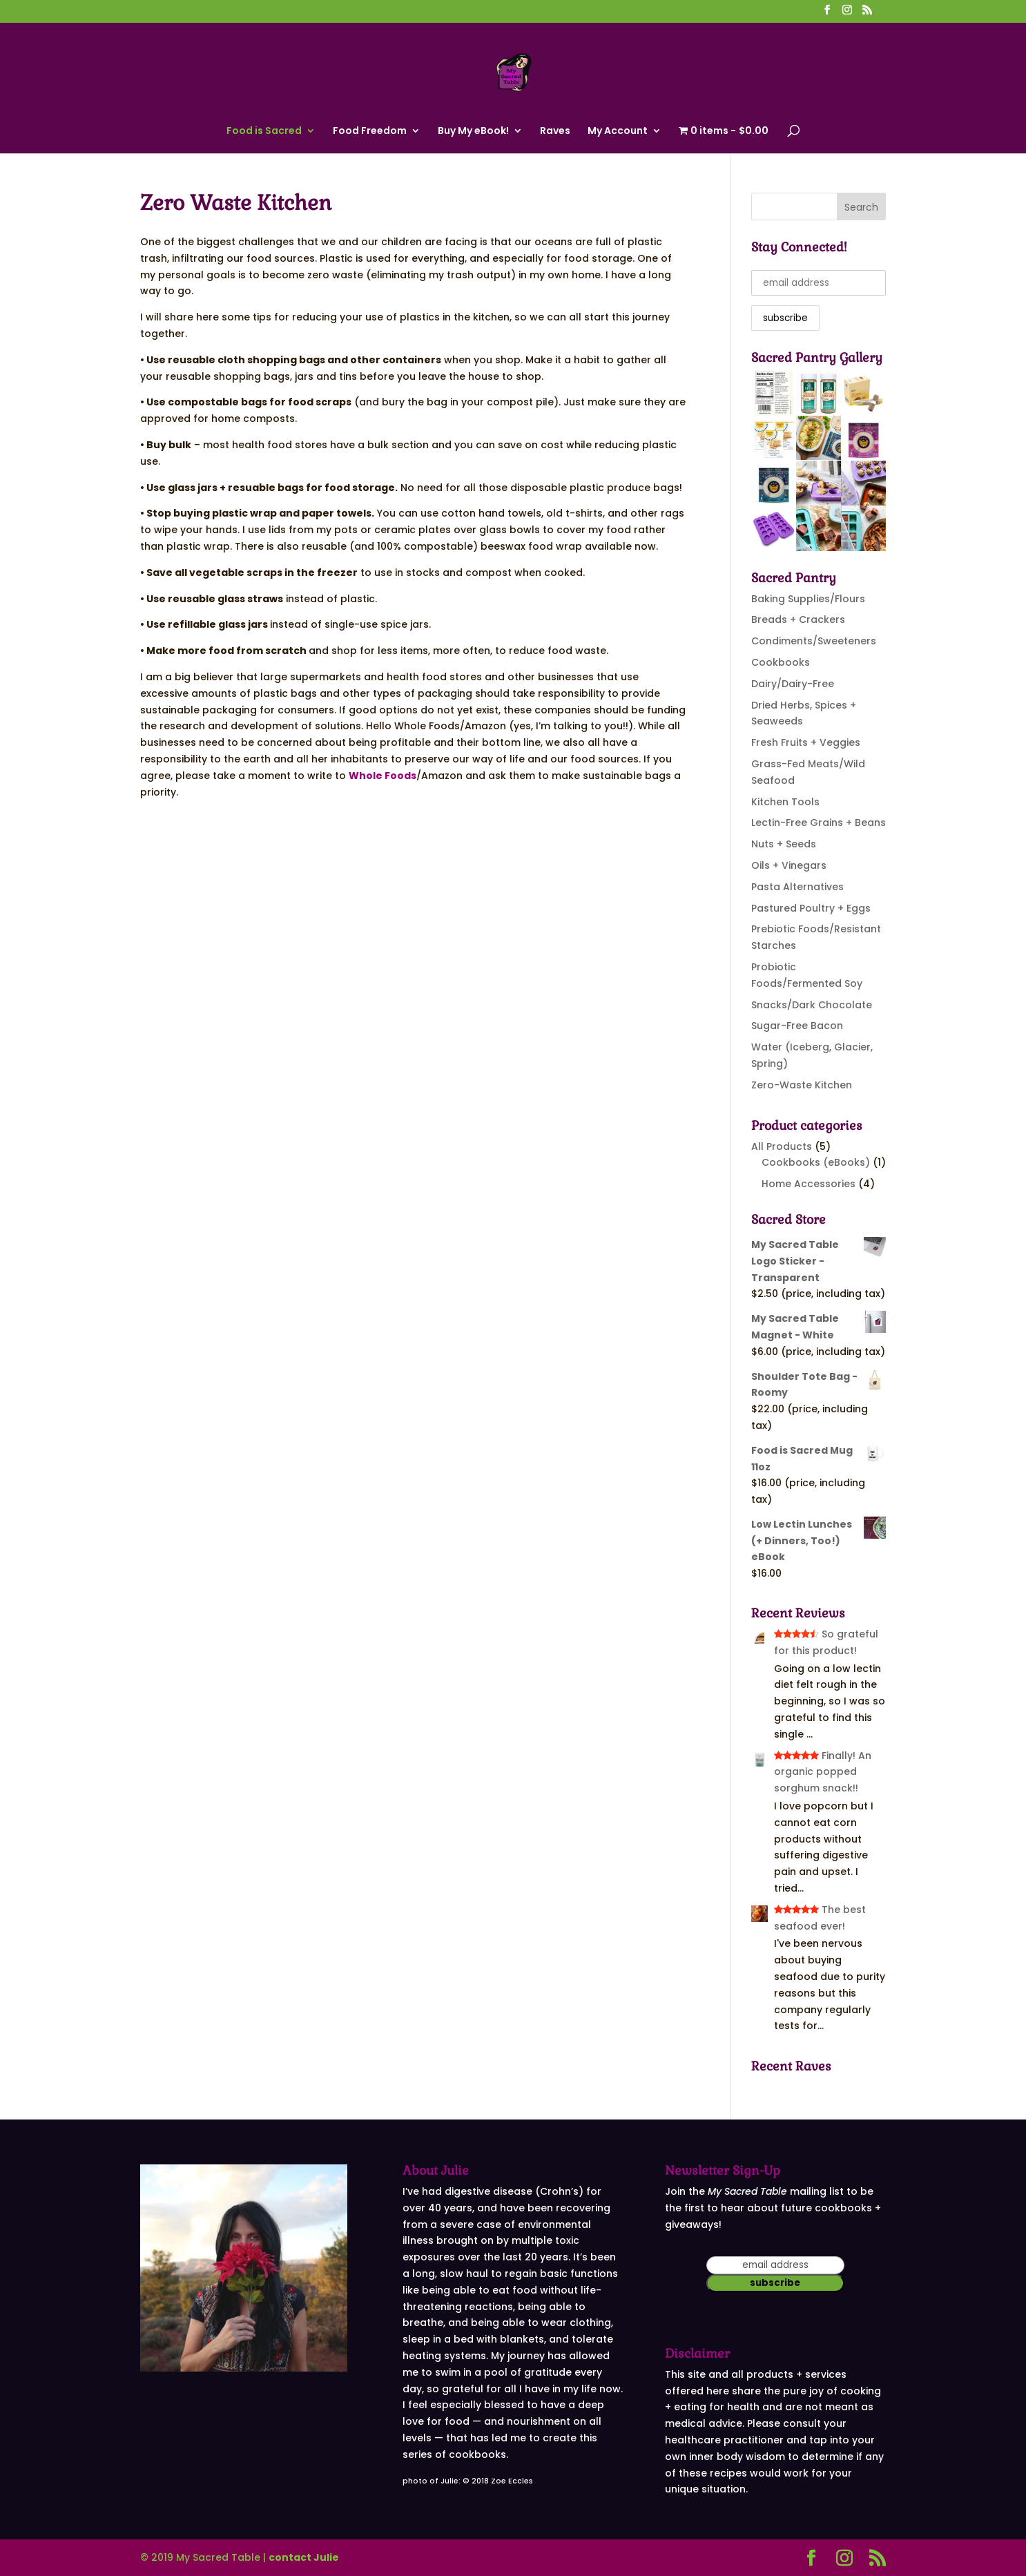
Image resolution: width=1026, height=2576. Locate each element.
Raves (555, 131)
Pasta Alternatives (797, 887)
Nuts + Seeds (783, 844)
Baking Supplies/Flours (808, 599)
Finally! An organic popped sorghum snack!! (822, 1772)
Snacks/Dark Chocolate (811, 1005)
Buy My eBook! (473, 131)
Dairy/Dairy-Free (792, 684)
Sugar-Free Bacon (797, 1025)
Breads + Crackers (798, 619)
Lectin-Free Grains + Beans (818, 822)
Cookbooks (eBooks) (816, 1162)
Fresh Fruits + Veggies (805, 742)
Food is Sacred (264, 131)
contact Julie (304, 2557)
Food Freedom (370, 131)
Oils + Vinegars (788, 865)
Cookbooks (780, 662)
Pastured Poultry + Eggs (811, 908)
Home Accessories (808, 1184)
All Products (781, 1146)
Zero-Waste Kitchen (801, 1085)
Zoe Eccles (512, 2481)
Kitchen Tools (785, 802)
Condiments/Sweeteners (813, 641)
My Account (618, 131)
